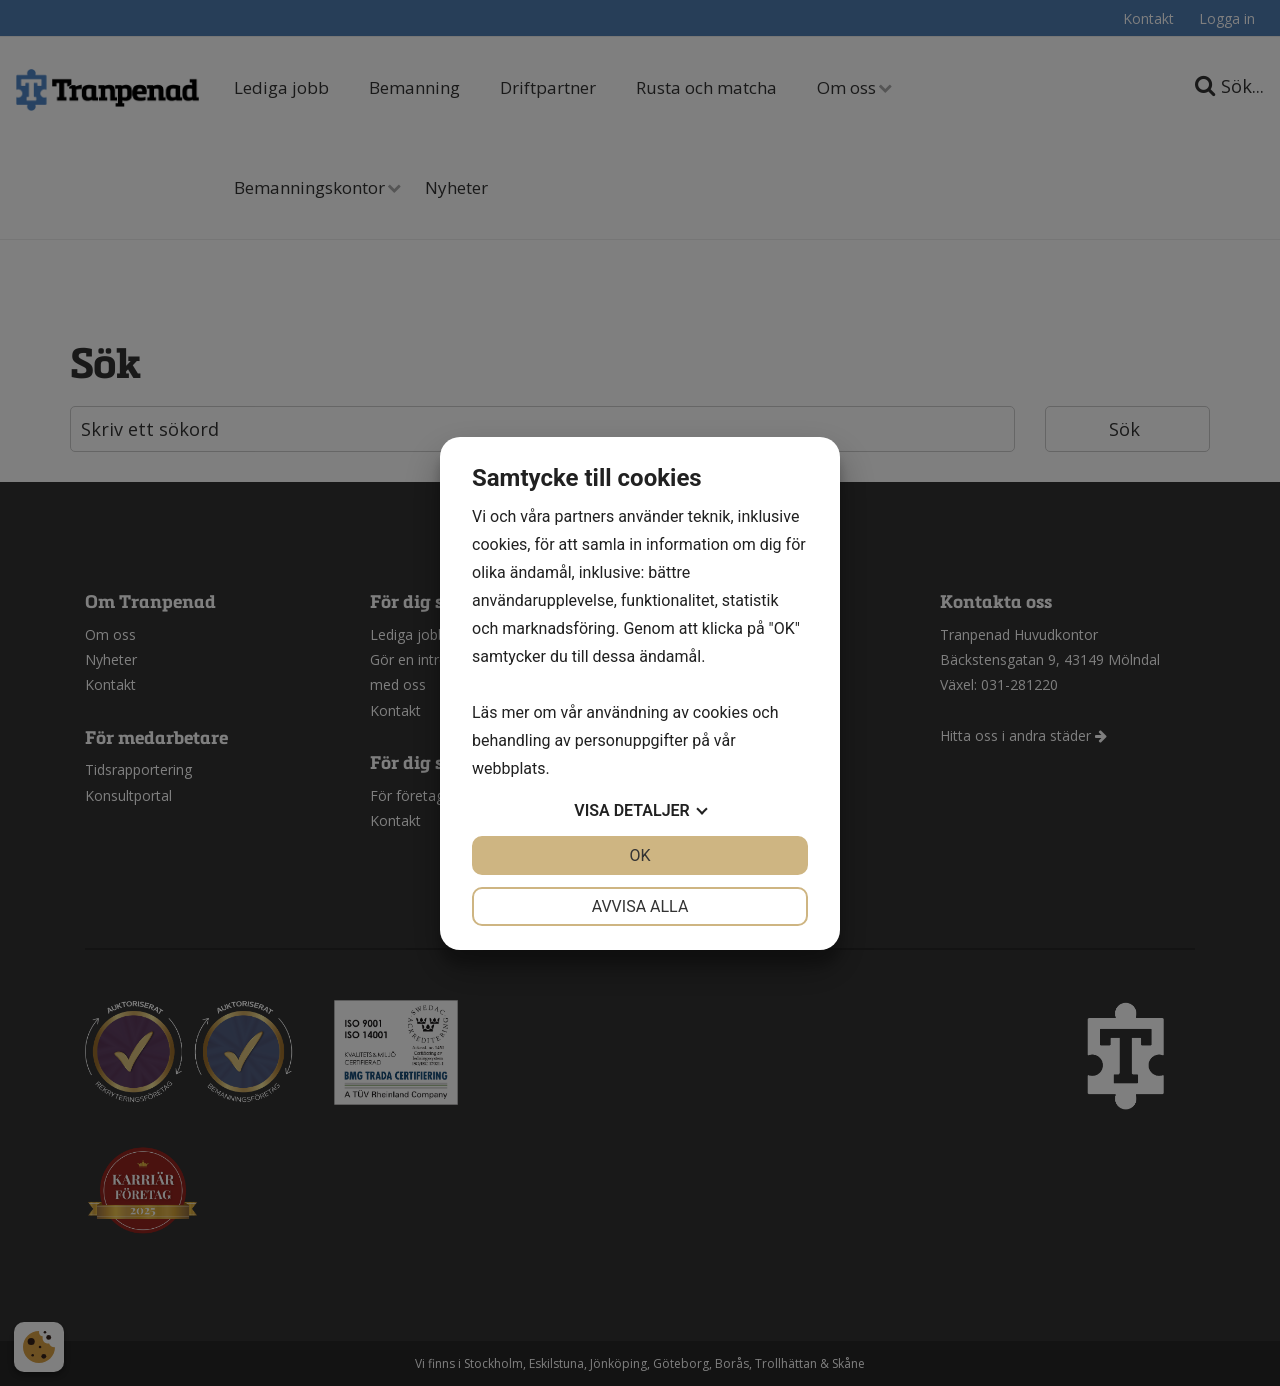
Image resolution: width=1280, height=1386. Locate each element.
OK (639, 855)
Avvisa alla (640, 906)
